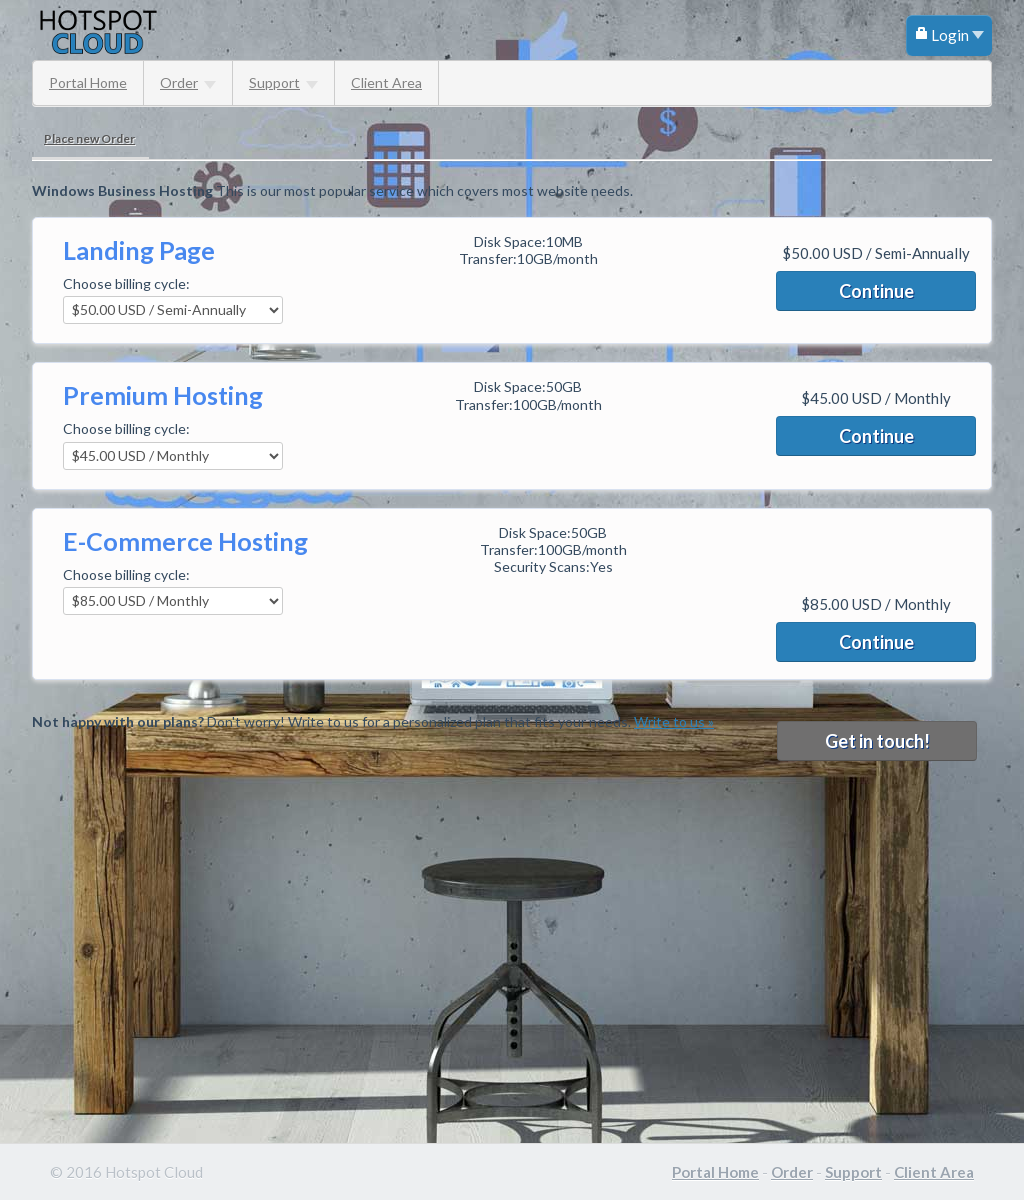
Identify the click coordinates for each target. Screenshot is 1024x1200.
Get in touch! (877, 741)
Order (188, 82)
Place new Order (89, 138)
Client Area (386, 82)
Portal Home (88, 82)
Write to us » (674, 721)
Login (949, 35)
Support (283, 82)
